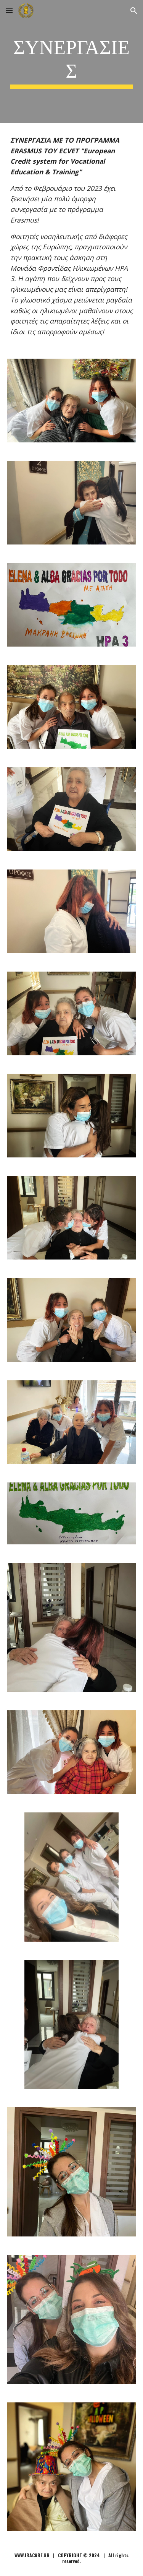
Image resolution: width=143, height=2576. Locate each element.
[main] (71, 61)
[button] (9, 10)
